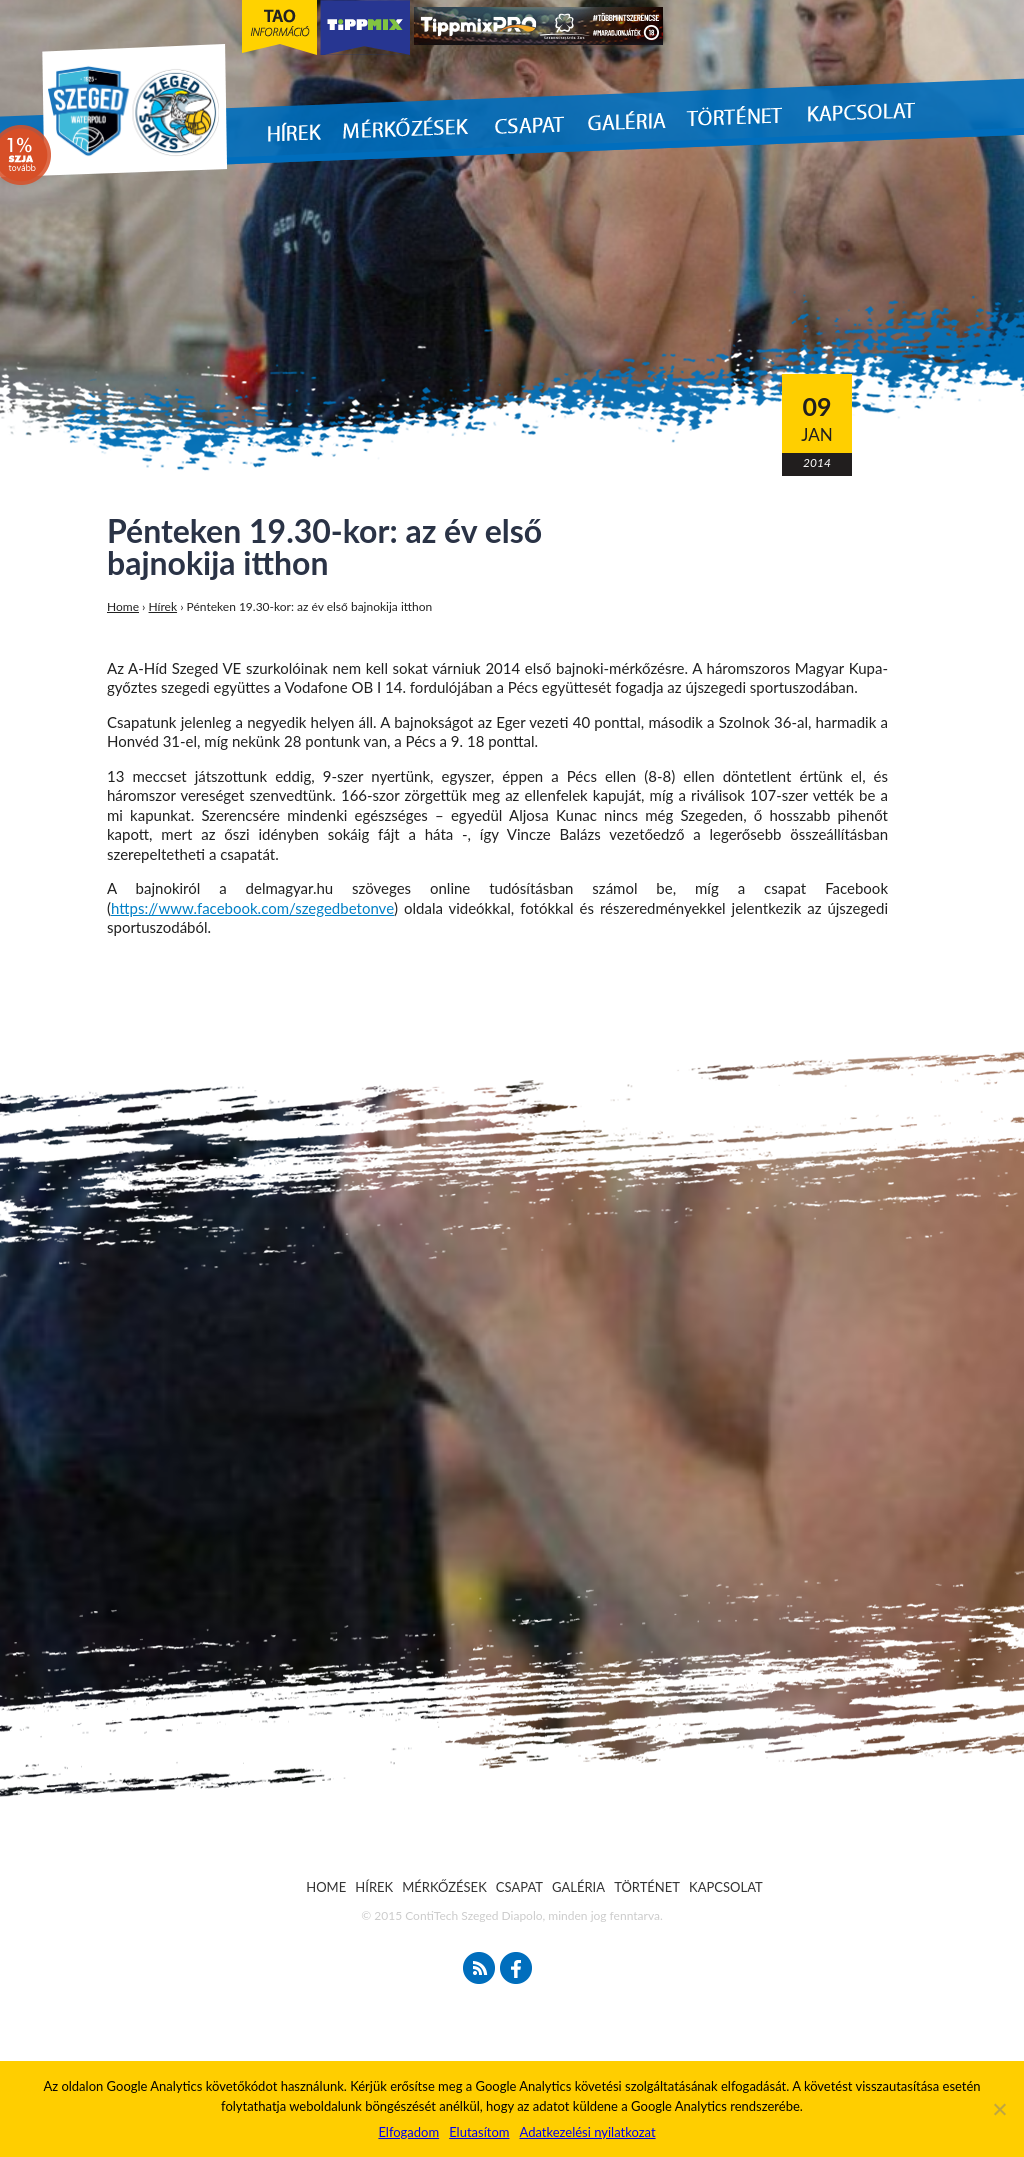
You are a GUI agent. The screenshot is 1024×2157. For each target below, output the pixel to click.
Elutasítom (479, 2132)
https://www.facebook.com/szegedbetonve (252, 908)
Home (123, 606)
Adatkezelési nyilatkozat (587, 2132)
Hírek (163, 606)
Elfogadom (408, 2132)
